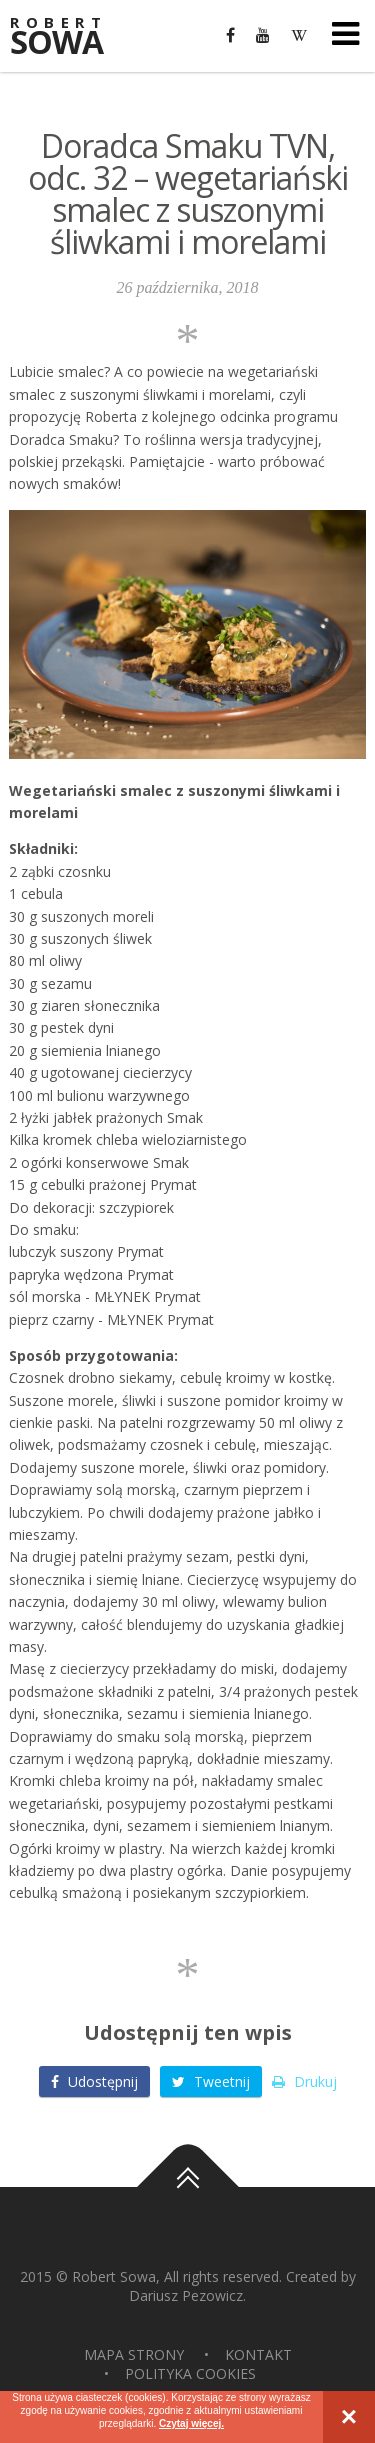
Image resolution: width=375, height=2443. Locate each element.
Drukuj (304, 2081)
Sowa (70, 37)
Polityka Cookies (190, 2373)
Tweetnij (211, 2081)
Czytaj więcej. (191, 2423)
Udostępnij (94, 2081)
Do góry (188, 2187)
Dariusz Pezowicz (186, 2295)
